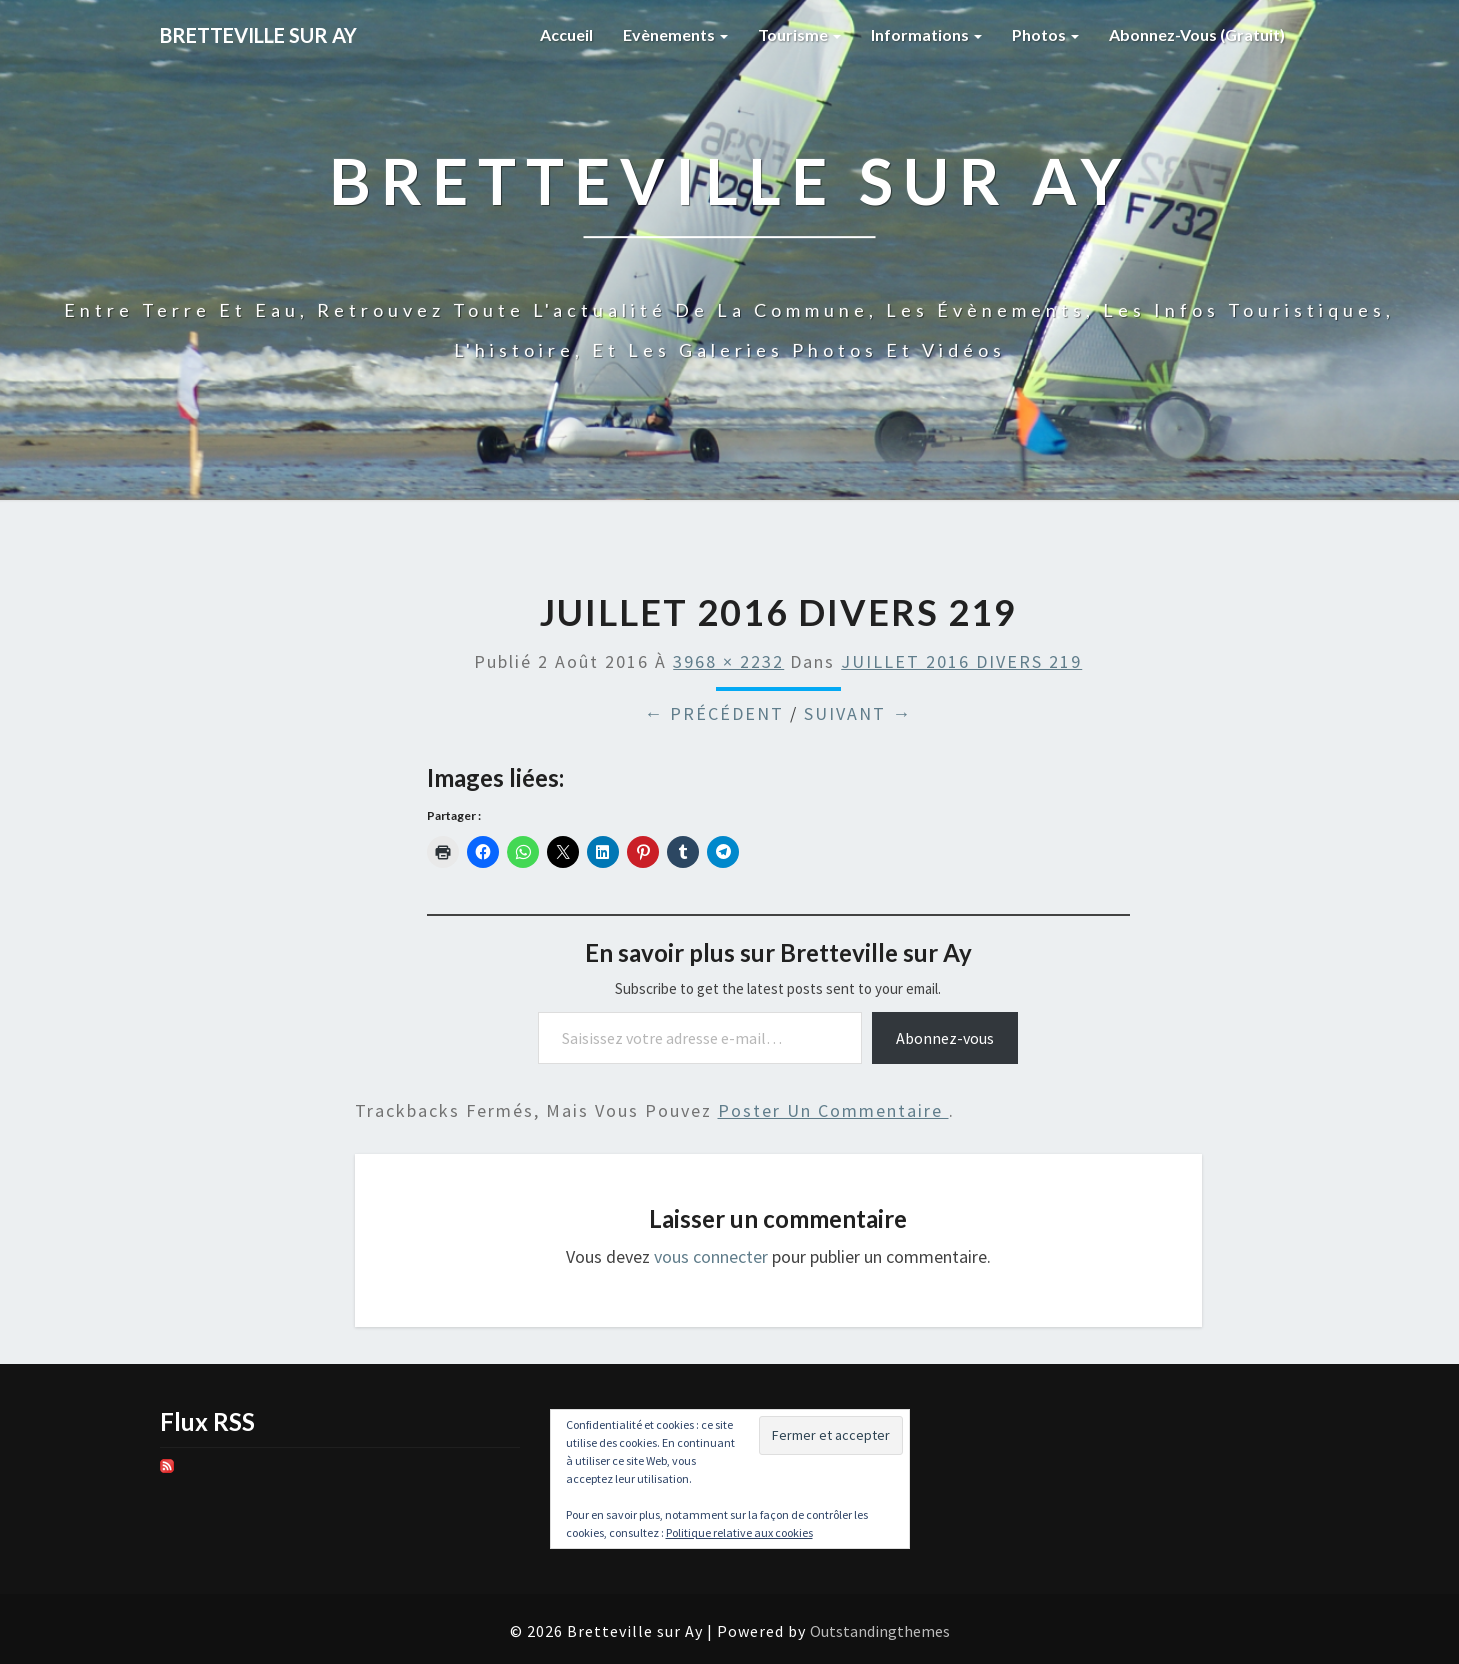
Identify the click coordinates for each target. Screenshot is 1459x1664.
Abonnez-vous (945, 1038)
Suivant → (858, 713)
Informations (926, 34)
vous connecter (711, 1256)
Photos (1045, 34)
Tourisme (799, 34)
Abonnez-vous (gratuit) (1197, 34)
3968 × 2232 (728, 661)
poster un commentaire (833, 1110)
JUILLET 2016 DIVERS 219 (961, 661)
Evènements (675, 34)
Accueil (566, 34)
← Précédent (714, 713)
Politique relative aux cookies (739, 1532)
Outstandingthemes (880, 1631)
